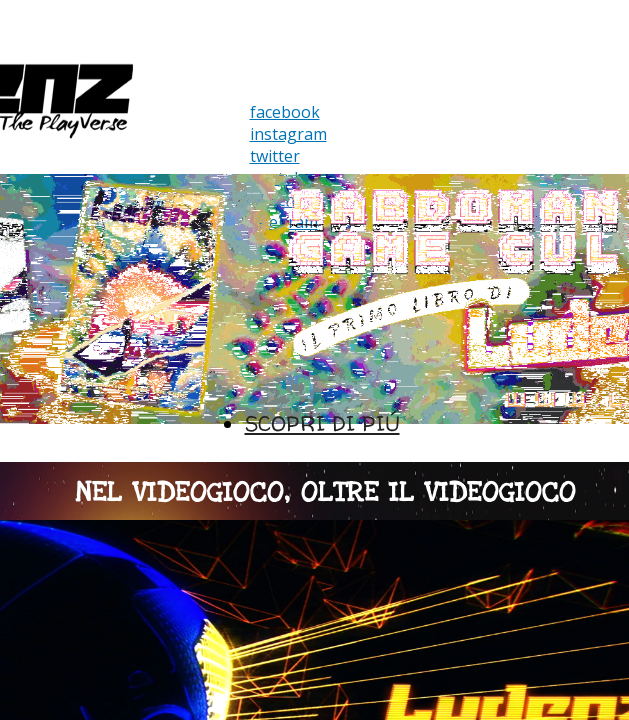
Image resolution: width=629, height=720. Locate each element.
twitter (275, 156)
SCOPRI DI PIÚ (322, 423)
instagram (288, 134)
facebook (285, 112)
